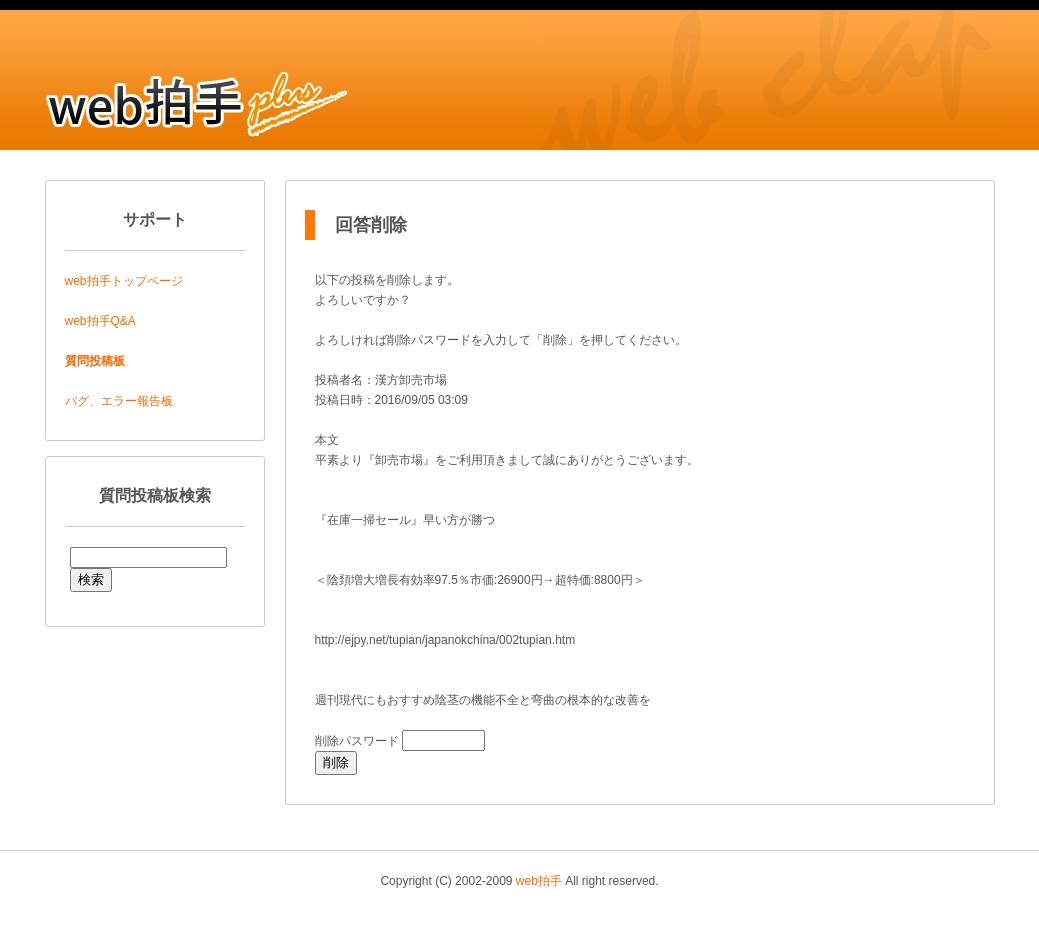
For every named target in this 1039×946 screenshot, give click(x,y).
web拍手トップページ (124, 281)
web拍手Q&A (100, 321)
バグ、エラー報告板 (119, 401)
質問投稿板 (95, 361)
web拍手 (539, 881)
